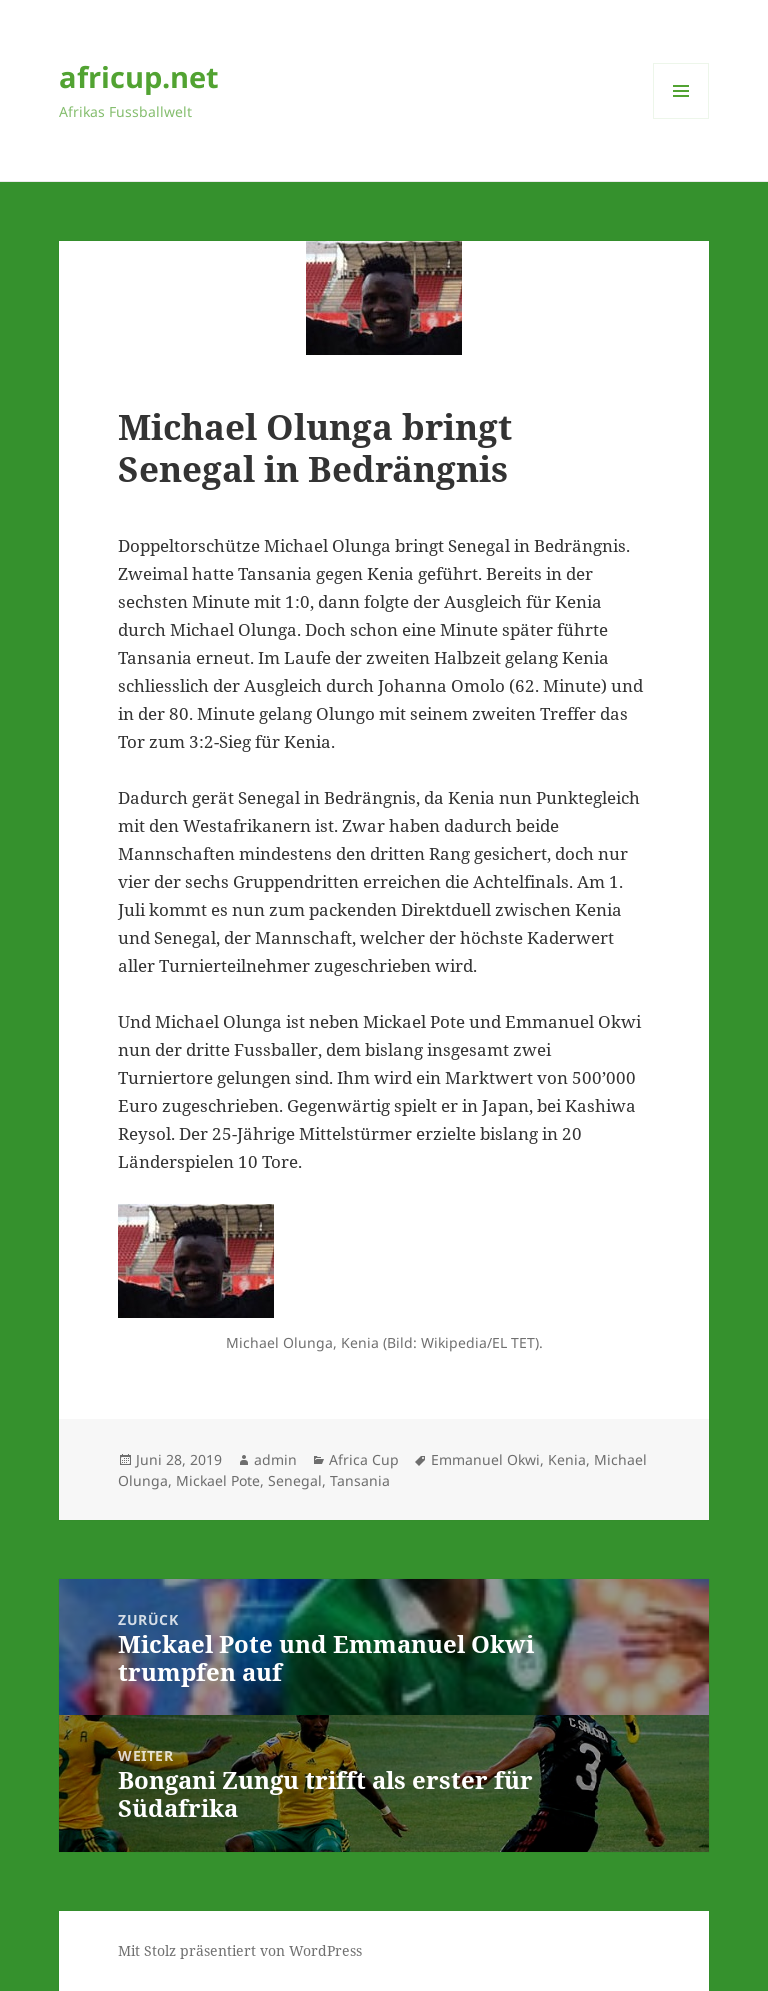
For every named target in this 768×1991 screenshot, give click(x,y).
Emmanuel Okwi (485, 1459)
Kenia (567, 1459)
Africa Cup (364, 1459)
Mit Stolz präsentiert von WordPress (240, 1950)
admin (275, 1459)
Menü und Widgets (681, 118)
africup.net (139, 76)
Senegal (295, 1480)
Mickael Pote (218, 1480)
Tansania (360, 1480)
